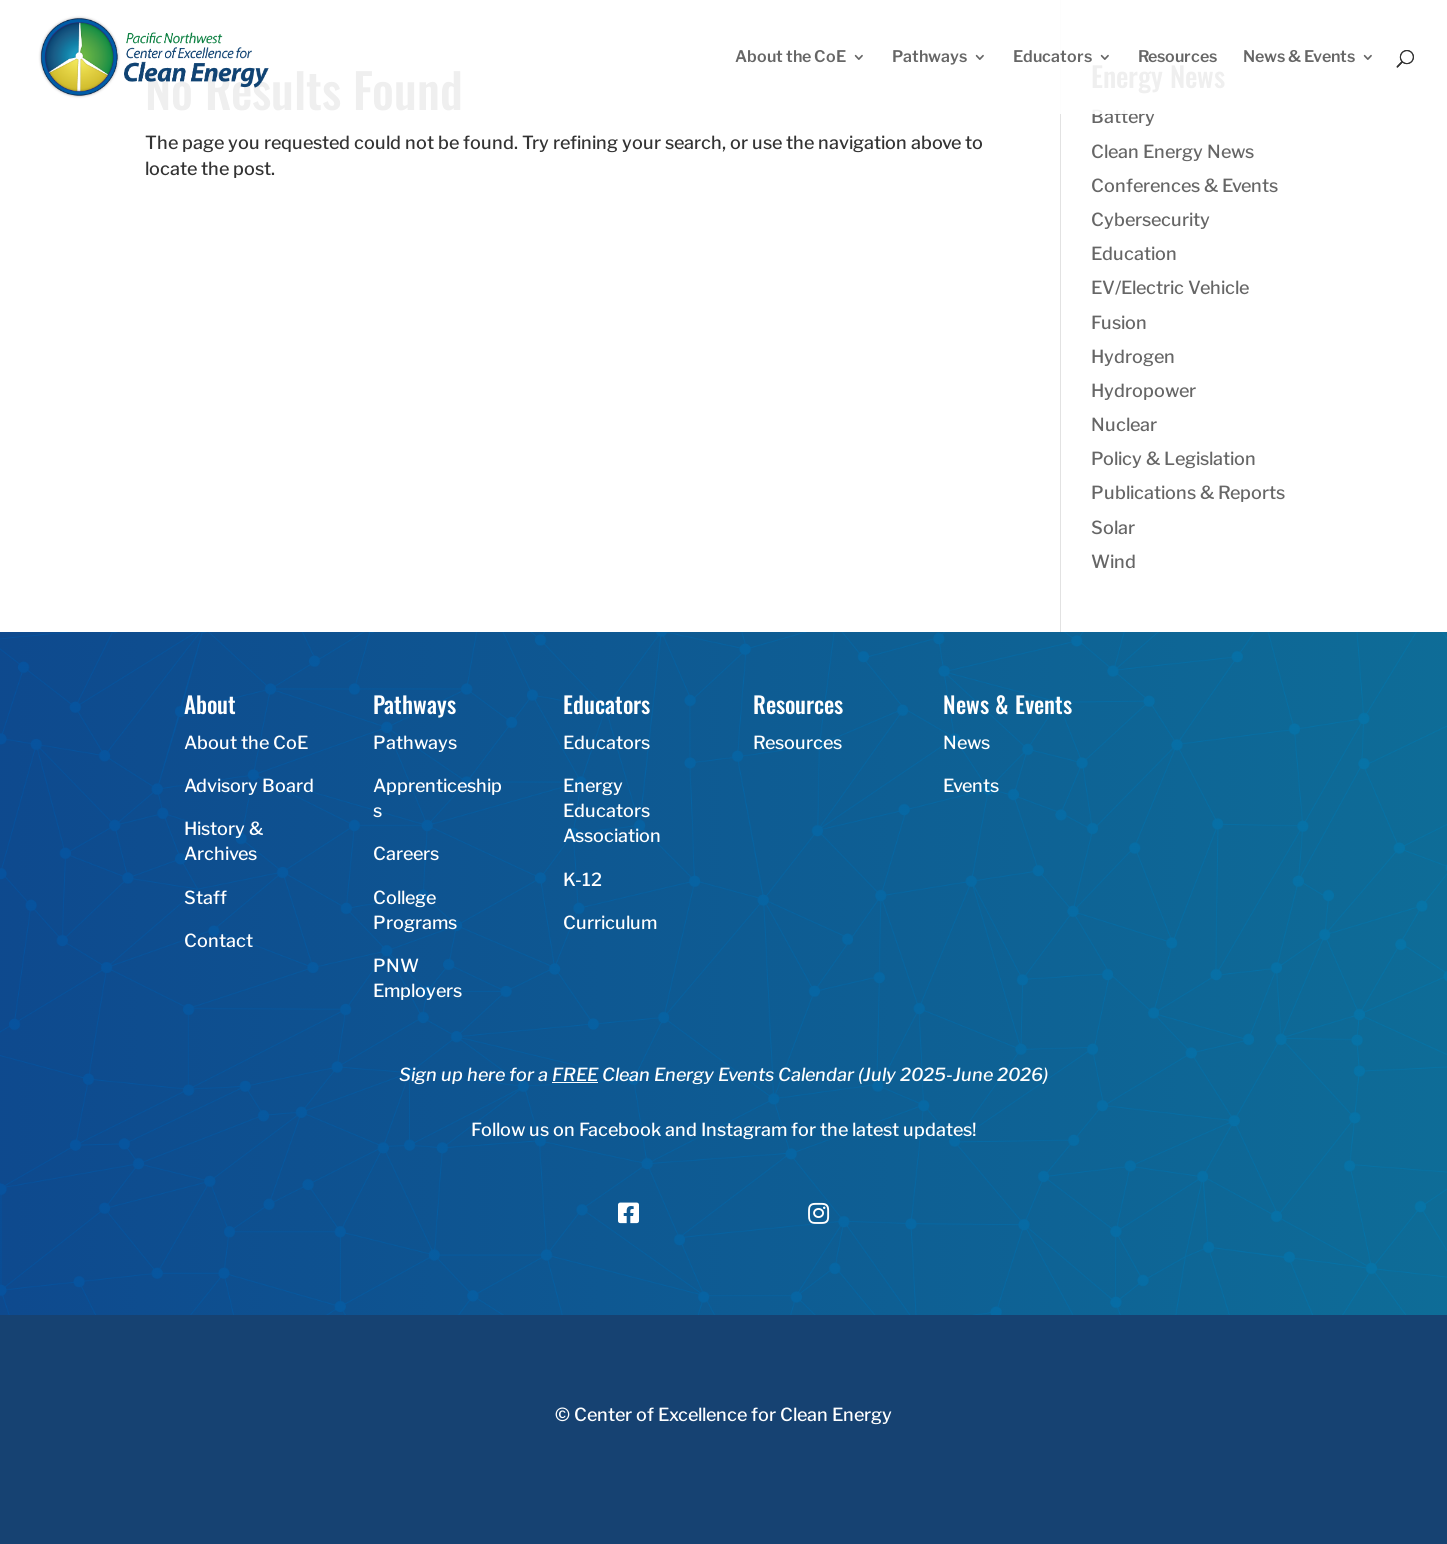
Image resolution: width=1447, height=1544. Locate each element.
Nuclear (1124, 424)
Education (1134, 253)
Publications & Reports (1188, 492)
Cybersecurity (1150, 219)
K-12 (582, 879)
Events (971, 785)
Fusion (1119, 322)
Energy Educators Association (612, 810)
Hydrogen (1133, 356)
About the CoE (790, 58)
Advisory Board (249, 785)
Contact (218, 940)
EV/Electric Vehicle (1170, 287)
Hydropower (1143, 390)
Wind (1113, 561)
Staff (205, 897)
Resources (1177, 58)
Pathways (929, 58)
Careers (406, 853)
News (966, 742)
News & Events (1299, 58)
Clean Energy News (1172, 151)
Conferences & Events (1184, 185)
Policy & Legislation (1173, 458)
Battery (1123, 116)
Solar (1113, 527)
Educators (1052, 58)
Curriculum (610, 922)
